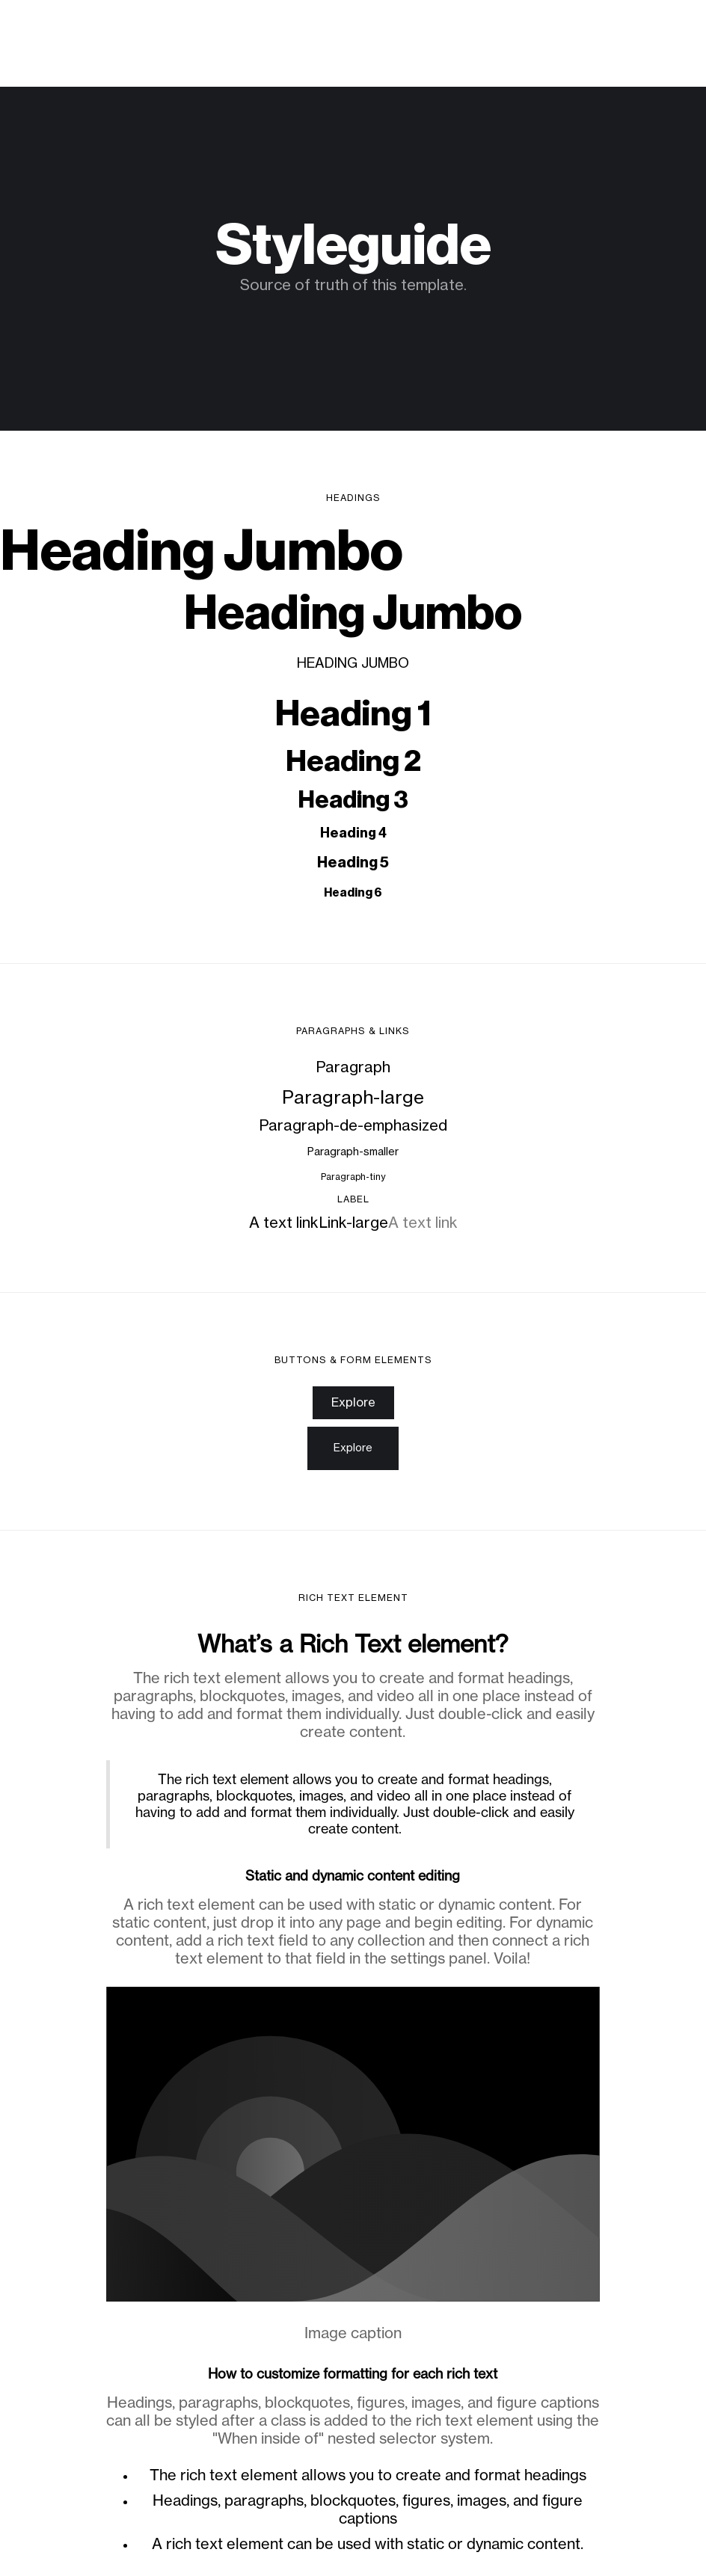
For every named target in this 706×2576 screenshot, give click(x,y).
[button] (664, 28)
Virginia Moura (80, 28)
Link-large (353, 1223)
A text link (284, 1223)
